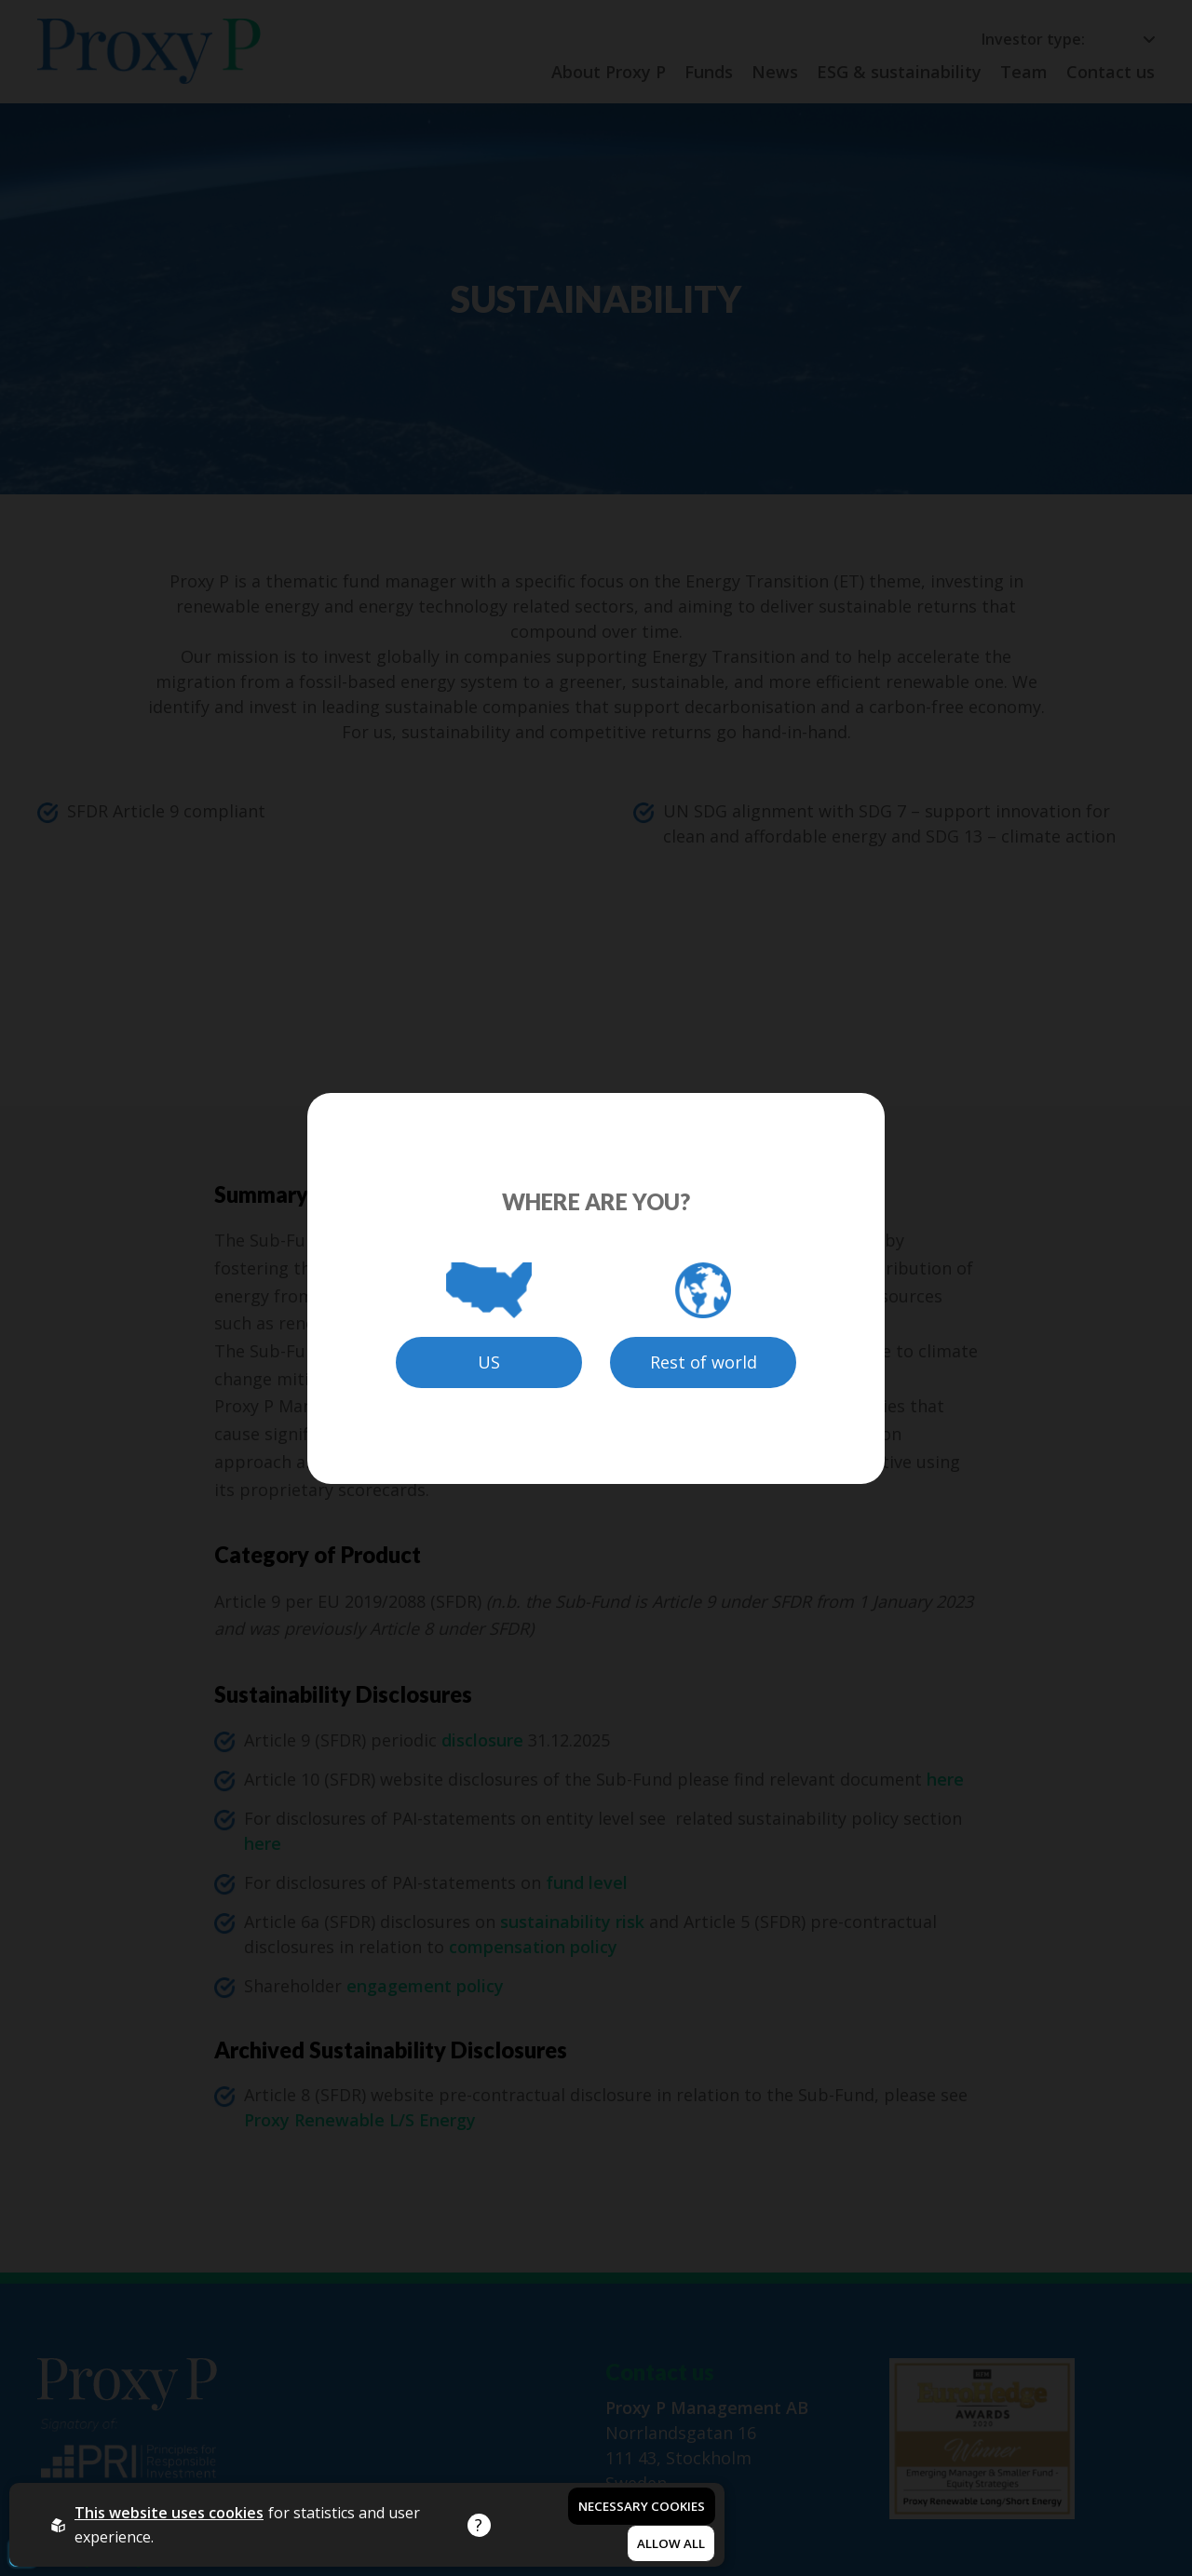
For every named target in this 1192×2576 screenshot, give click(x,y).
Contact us (1110, 72)
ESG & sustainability (899, 72)
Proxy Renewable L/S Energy (360, 2120)
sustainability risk (572, 1921)
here (945, 1779)
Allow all (671, 2543)
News (775, 72)
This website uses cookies (169, 2512)
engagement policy (425, 1986)
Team (1024, 72)
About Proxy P (608, 72)
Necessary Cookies (641, 2506)
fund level (587, 1882)
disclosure (480, 1740)
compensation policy (533, 1946)
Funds (708, 72)
